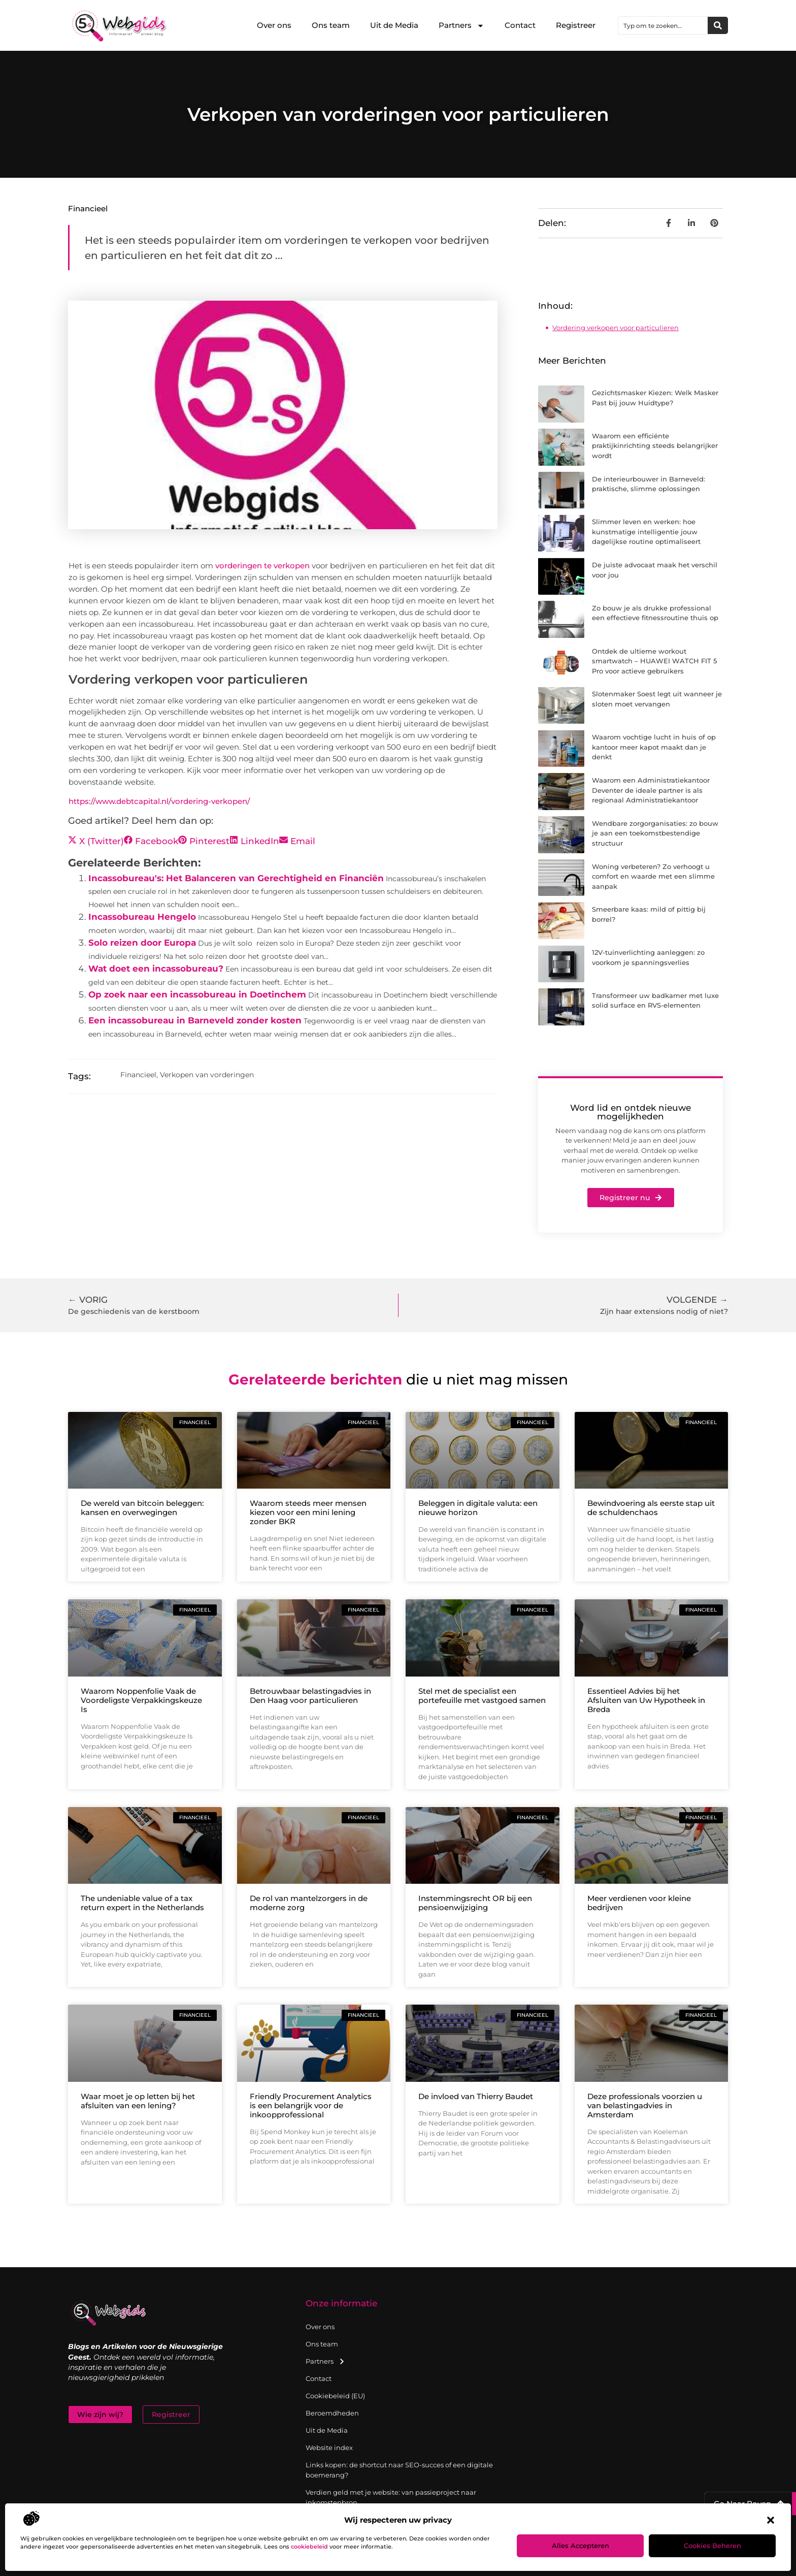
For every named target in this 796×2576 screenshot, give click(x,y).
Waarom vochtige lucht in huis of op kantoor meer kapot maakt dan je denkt (654, 747)
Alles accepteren (580, 2545)
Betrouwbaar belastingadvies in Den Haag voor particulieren (310, 1695)
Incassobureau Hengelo (142, 917)
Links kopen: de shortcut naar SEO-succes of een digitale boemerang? (399, 2470)
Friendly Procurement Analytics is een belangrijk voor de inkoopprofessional (311, 2105)
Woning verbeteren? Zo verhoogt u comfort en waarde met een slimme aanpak (653, 876)
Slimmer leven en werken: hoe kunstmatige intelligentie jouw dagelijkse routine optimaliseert (646, 531)
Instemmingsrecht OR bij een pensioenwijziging (475, 1902)
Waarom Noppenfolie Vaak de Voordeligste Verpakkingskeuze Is (141, 1700)
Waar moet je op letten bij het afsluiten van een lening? (138, 2100)
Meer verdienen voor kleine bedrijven (639, 1902)
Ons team (331, 25)
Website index (329, 2447)
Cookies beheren (712, 2545)
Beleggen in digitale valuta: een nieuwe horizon (478, 1507)
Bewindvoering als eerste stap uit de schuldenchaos (651, 1507)
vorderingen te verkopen (262, 565)
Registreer (575, 25)
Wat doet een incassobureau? (155, 968)
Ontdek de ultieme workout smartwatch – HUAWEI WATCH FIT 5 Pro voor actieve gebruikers (654, 661)
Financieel (88, 208)
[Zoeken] (718, 25)
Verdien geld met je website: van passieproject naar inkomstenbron (391, 2497)
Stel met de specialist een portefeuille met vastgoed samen (482, 1695)
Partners (461, 26)
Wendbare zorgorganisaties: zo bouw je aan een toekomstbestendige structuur (655, 833)
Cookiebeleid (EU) (335, 2396)
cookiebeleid (309, 2546)
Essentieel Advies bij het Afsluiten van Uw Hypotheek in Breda (646, 1700)
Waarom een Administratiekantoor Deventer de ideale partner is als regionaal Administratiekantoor (651, 790)
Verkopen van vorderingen (207, 1074)
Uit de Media (394, 25)
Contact (520, 25)
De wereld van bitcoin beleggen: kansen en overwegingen (142, 1507)
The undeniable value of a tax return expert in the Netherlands (142, 1902)
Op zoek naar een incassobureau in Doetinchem (197, 994)
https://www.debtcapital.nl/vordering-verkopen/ (159, 801)
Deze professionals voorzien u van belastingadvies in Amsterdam (644, 2105)
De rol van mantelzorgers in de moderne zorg (309, 1902)
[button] (771, 2520)
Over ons (274, 25)
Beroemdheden (332, 2413)
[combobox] (663, 25)
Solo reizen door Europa (142, 943)
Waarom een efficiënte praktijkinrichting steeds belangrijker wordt (655, 446)
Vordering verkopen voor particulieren (615, 328)
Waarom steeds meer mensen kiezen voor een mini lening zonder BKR (308, 1512)
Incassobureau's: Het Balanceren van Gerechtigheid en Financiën (236, 878)
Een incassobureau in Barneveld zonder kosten (195, 1020)
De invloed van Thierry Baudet (475, 2096)
